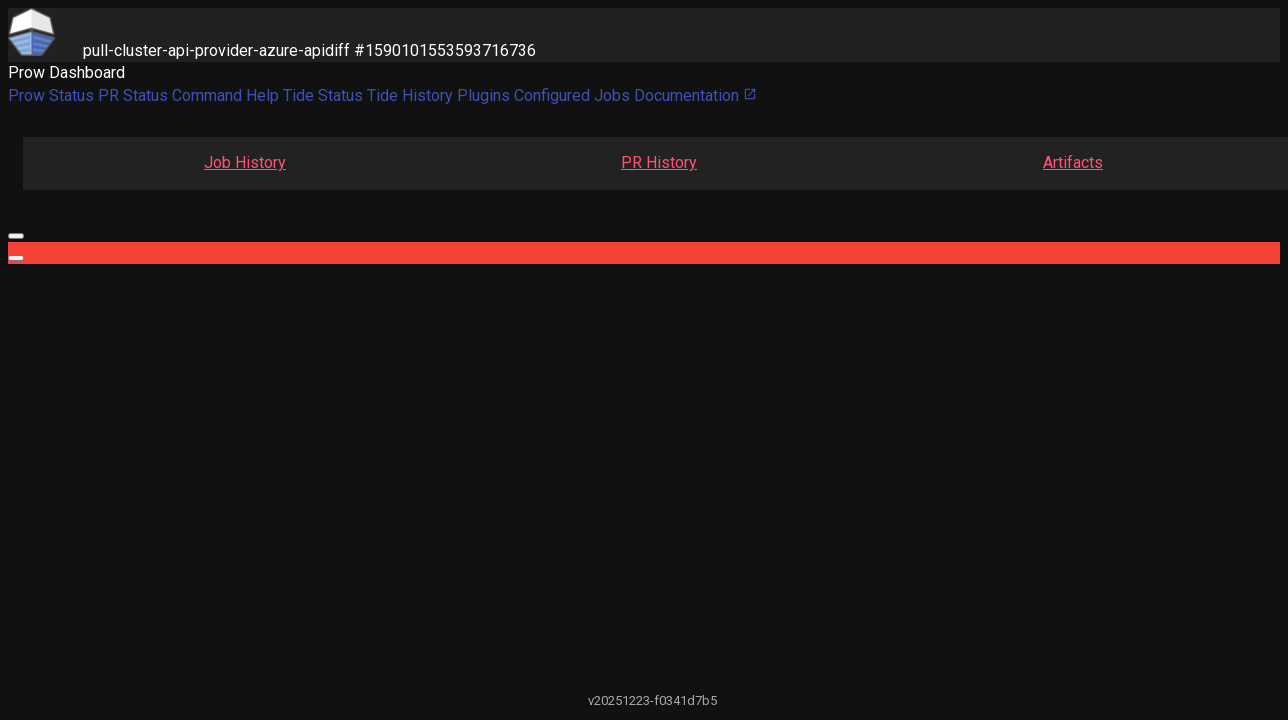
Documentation (695, 95)
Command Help (225, 95)
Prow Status (51, 95)
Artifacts (1073, 162)
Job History (245, 162)
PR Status (133, 95)
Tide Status (323, 95)
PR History (659, 162)
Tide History (410, 95)
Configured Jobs (572, 95)
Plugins (483, 95)
